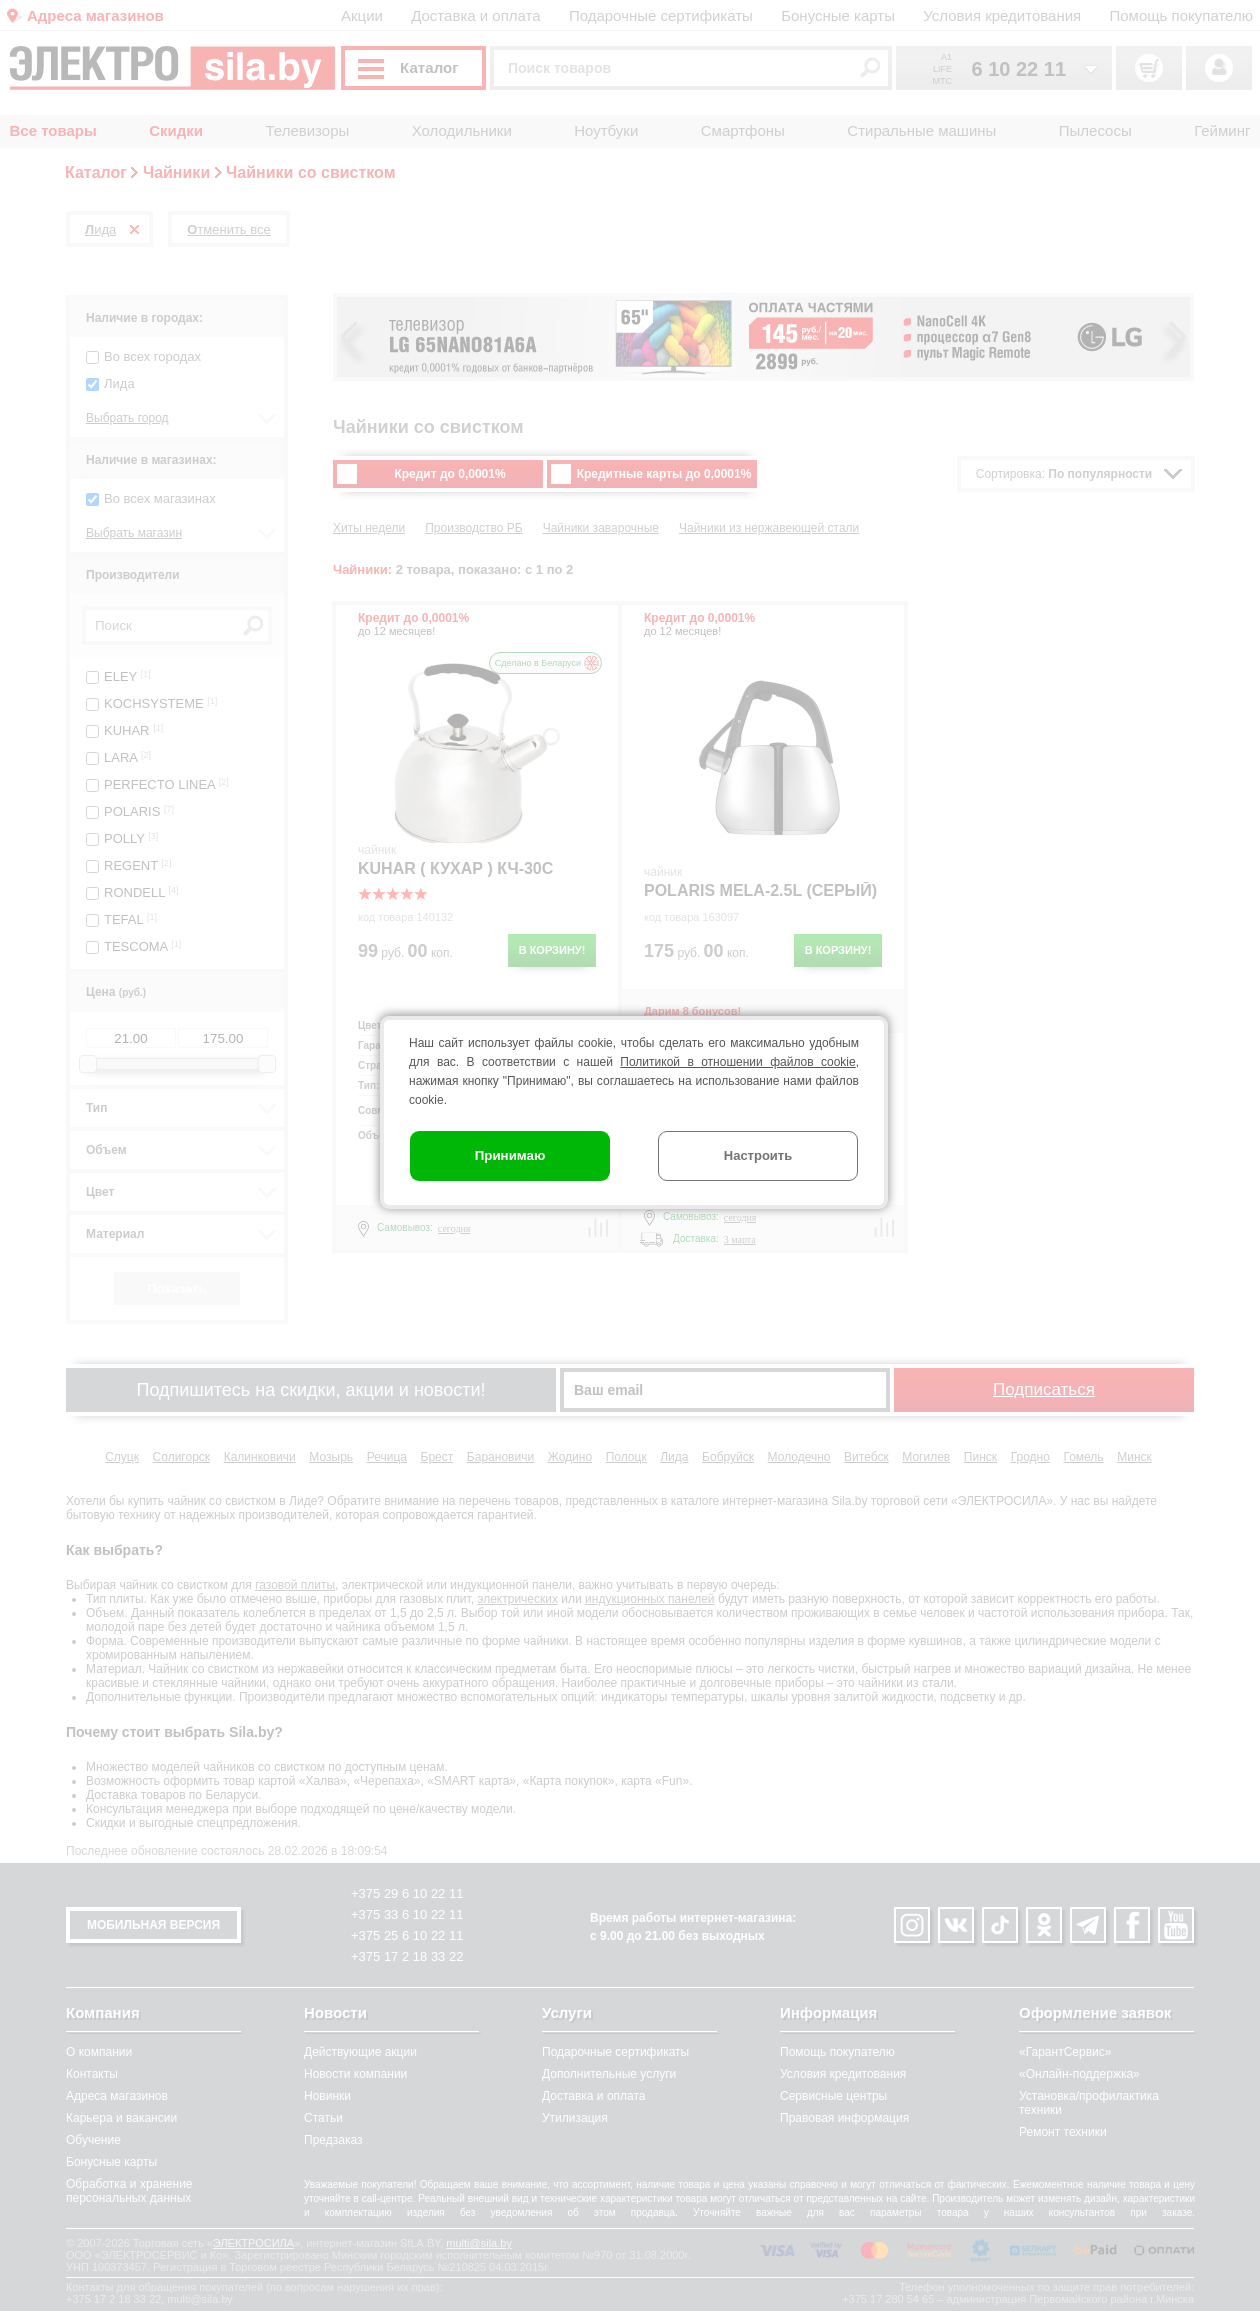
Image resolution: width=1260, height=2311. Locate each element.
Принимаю (510, 1155)
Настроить (758, 1155)
